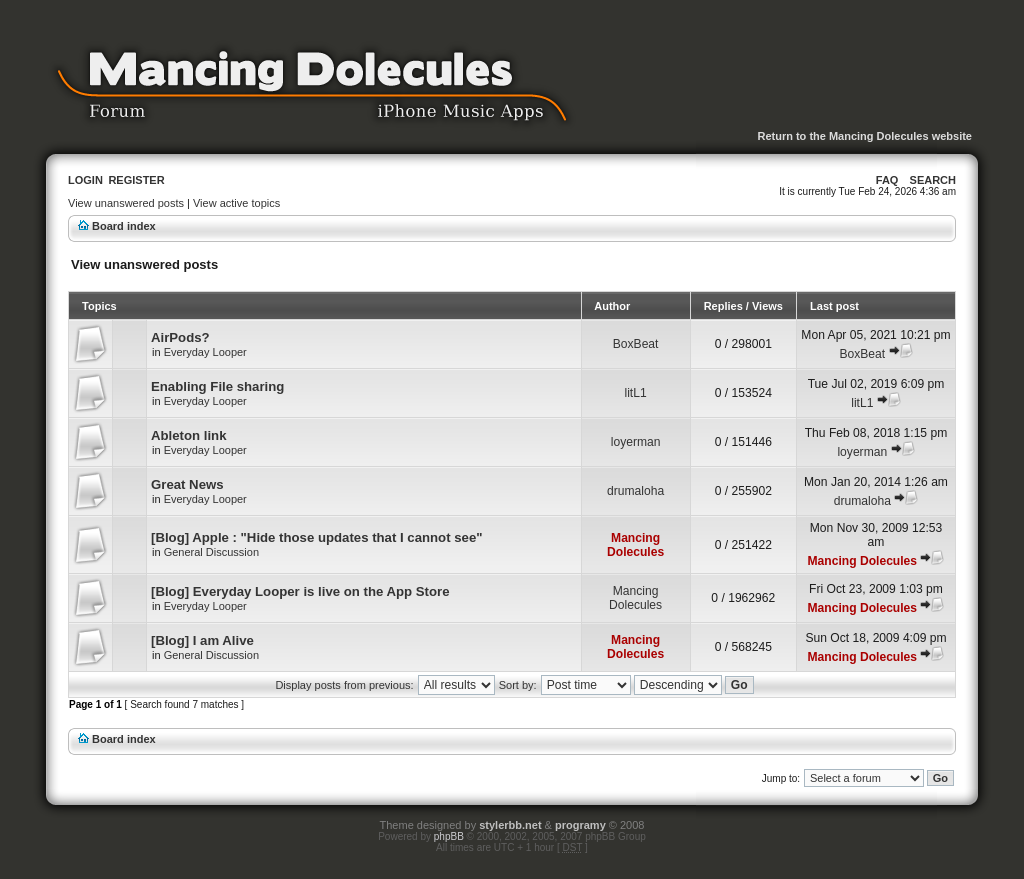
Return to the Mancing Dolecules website (864, 136)
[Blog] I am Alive (202, 640)
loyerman (636, 442)
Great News (187, 484)
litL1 (636, 393)
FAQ (887, 180)
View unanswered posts (126, 203)
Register (136, 180)
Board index (124, 226)
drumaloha (635, 491)
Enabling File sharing (217, 386)
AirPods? (180, 337)
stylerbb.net (510, 825)
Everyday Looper (205, 352)
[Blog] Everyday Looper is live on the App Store (300, 591)
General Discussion (211, 552)
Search (933, 180)
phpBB (449, 836)
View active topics (236, 203)
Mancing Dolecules (635, 545)
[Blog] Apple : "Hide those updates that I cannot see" (316, 537)
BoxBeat (636, 344)
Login (85, 180)
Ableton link (188, 435)
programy (580, 825)
